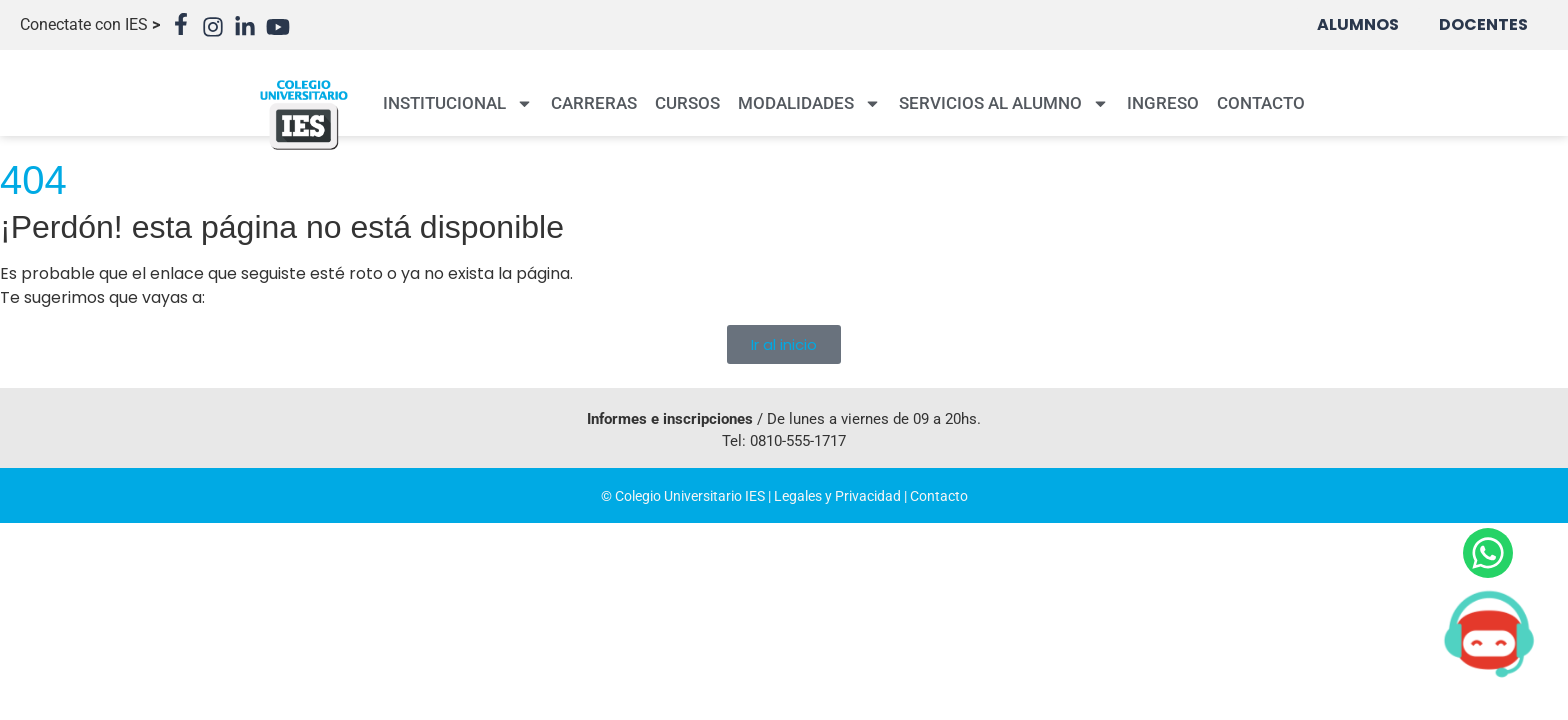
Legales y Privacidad (837, 496)
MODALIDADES (809, 103)
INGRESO (1163, 103)
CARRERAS (594, 103)
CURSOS (687, 103)
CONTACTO (1261, 103)
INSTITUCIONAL (458, 103)
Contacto (939, 496)
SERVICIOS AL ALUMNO (1004, 103)
